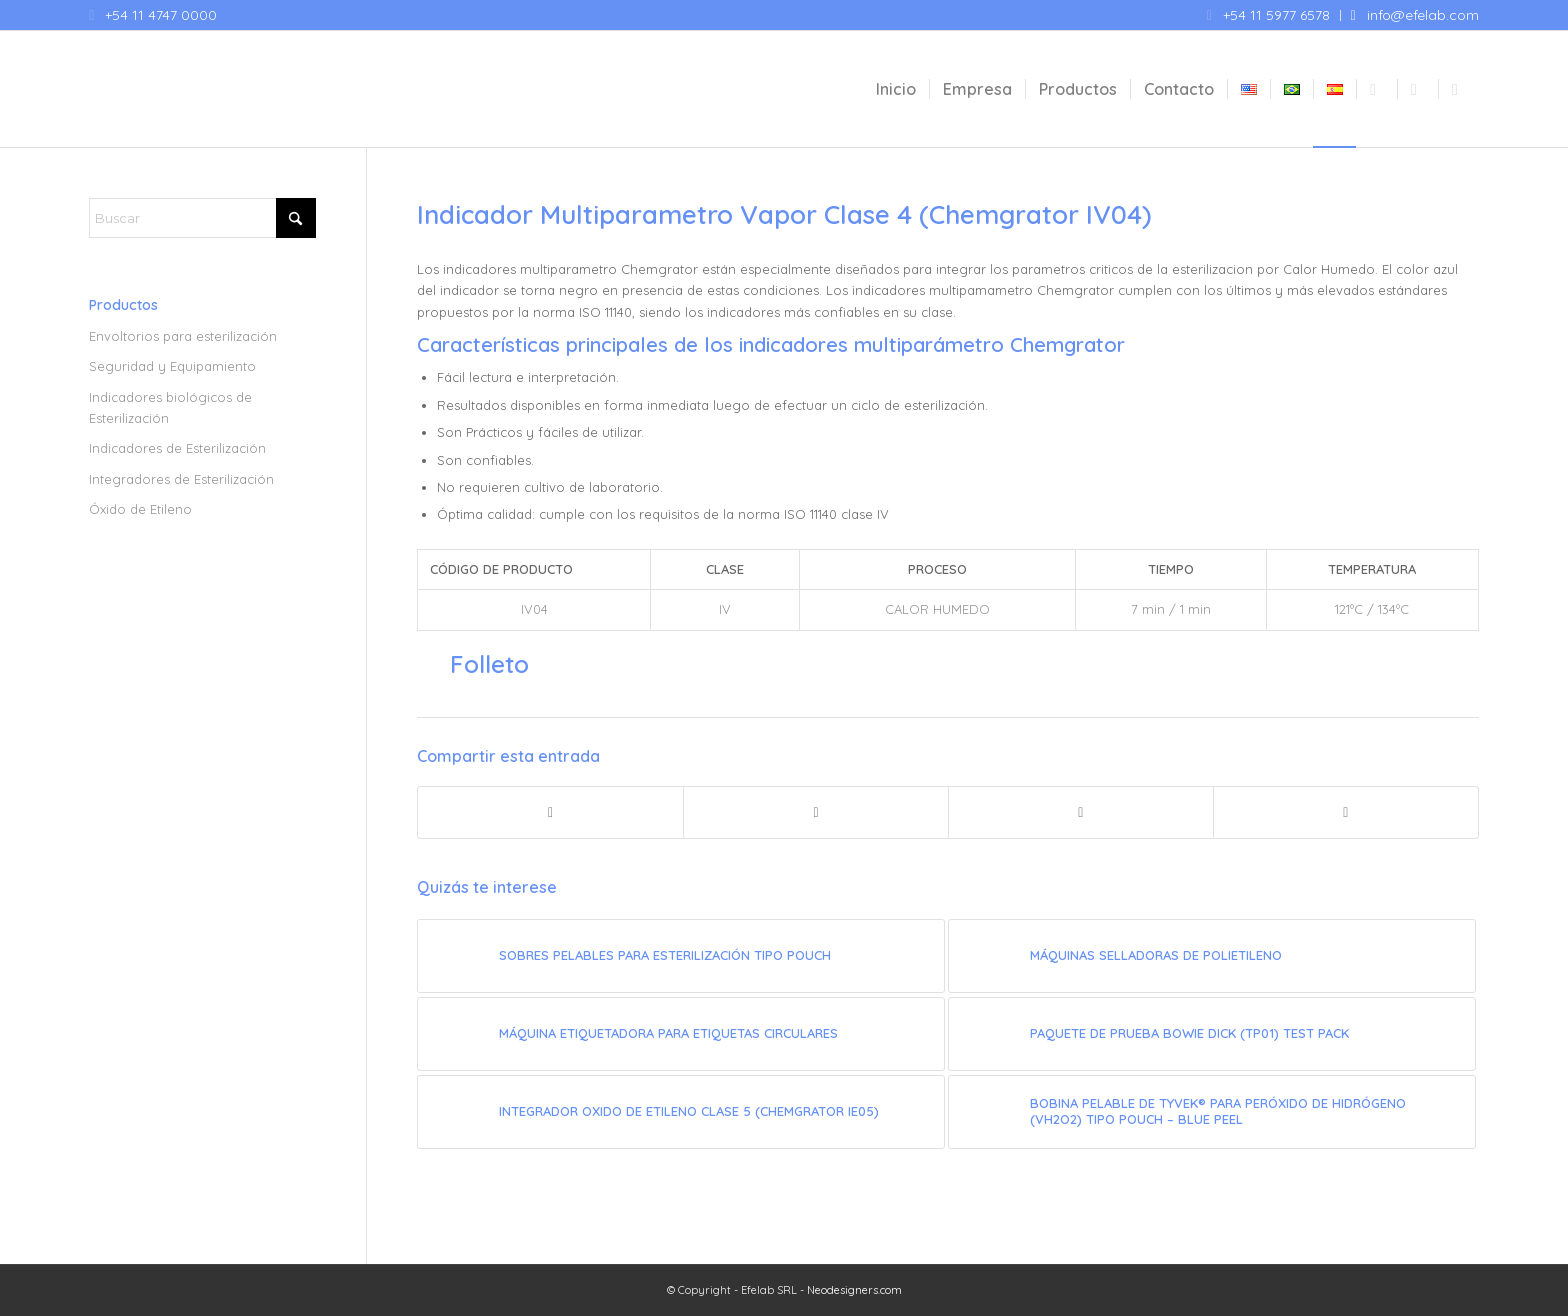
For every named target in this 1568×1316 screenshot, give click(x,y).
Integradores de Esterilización (181, 479)
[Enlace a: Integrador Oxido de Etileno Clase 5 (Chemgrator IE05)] (681, 1112)
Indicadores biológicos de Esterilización (170, 407)
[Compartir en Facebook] (550, 812)
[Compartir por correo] (1346, 812)
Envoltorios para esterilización (183, 336)
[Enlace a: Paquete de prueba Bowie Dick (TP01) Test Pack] (1212, 1034)
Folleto (489, 664)
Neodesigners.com (854, 1290)
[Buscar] (202, 218)
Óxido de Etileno (140, 509)
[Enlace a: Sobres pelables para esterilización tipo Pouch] (681, 956)
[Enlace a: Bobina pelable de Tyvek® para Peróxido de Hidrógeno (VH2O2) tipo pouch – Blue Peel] (1212, 1112)
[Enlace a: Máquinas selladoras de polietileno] (1212, 956)
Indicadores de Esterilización (177, 448)
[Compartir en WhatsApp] (1081, 812)
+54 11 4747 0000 (161, 15)
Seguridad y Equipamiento (172, 366)
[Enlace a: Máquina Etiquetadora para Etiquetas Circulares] (681, 1034)
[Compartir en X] (816, 812)
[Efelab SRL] (239, 89)
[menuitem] (1269, 15)
